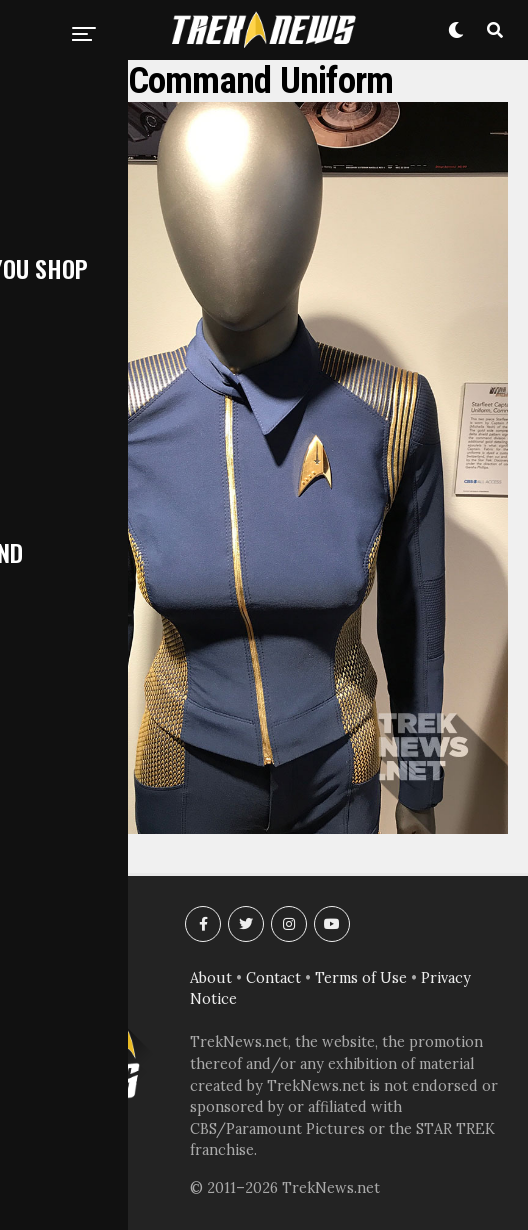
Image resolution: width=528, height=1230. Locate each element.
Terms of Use (361, 978)
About (211, 978)
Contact (273, 978)
